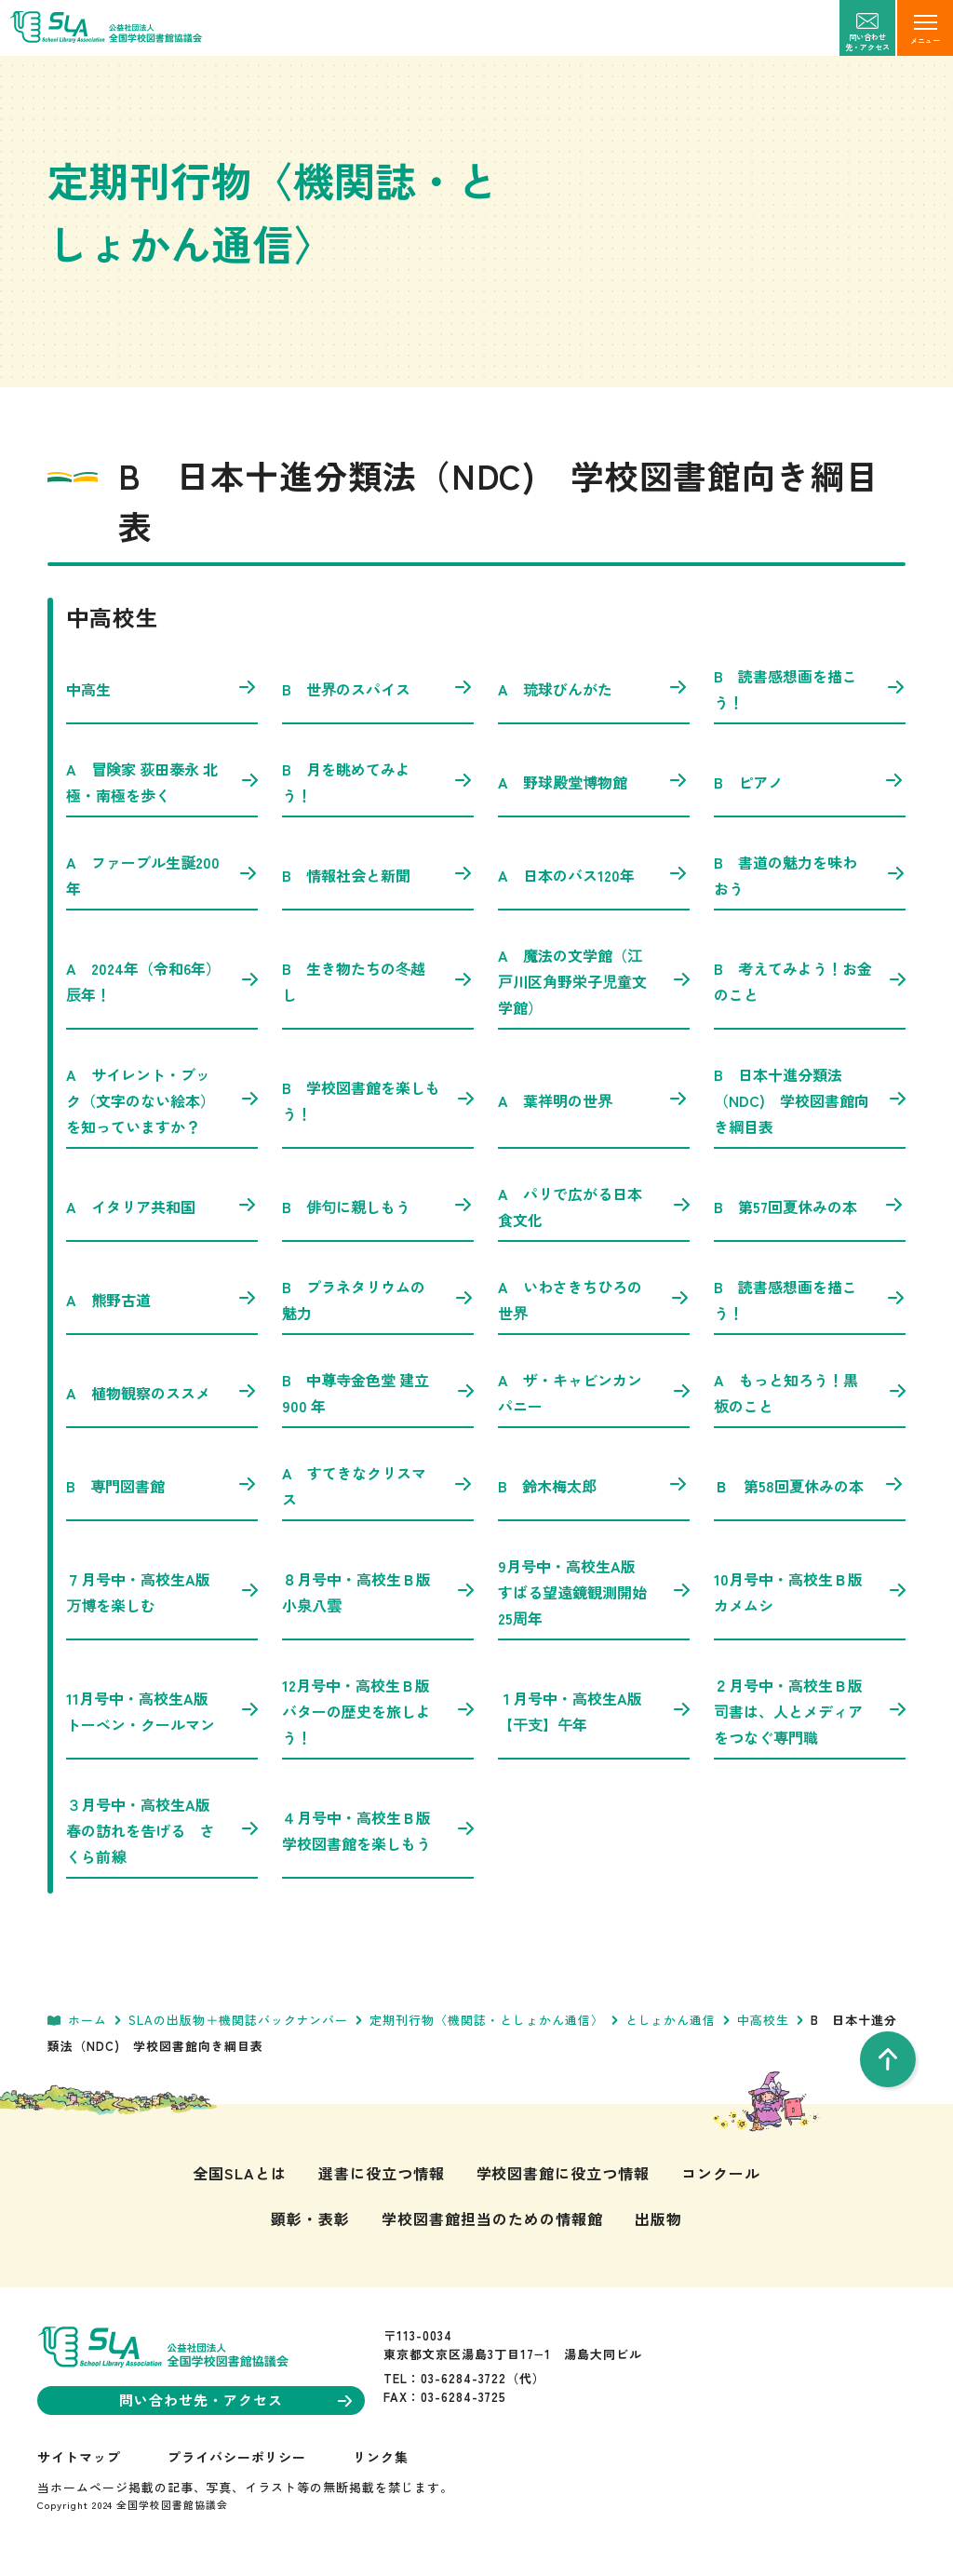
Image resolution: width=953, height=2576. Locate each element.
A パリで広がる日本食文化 (594, 1206)
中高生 (162, 689)
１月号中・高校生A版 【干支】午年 (594, 1711)
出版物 (658, 2218)
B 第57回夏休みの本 (810, 1206)
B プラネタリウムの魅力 (378, 1299)
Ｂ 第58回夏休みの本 (810, 1486)
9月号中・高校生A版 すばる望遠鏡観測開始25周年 (594, 1592)
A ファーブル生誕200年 (162, 875)
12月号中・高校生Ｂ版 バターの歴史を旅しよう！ (378, 1711)
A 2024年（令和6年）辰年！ (162, 981)
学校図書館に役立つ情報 (563, 2173)
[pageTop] (888, 2059)
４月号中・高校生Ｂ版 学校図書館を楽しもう (378, 1830)
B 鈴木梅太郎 (594, 1486)
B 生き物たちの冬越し (378, 981)
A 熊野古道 (162, 1299)
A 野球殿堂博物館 (594, 782)
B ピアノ (810, 782)
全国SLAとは (240, 2173)
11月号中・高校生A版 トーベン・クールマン (162, 1711)
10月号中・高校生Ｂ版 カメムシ (810, 1592)
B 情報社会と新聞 (378, 875)
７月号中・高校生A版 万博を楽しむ (162, 1592)
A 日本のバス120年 (594, 875)
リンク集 (381, 2457)
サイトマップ (79, 2457)
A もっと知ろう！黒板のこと (810, 1393)
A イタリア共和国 (162, 1206)
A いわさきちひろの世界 (594, 1299)
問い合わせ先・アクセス (235, 2399)
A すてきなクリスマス (378, 1486)
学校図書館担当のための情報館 (492, 2218)
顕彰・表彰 (310, 2218)
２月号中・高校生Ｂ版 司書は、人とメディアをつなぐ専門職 (810, 1711)
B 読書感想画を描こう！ (810, 689)
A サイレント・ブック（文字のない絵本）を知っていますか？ (162, 1100)
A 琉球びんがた (594, 689)
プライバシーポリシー (237, 2457)
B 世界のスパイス (378, 689)
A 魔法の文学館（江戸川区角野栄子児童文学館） (594, 981)
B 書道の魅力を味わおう (810, 875)
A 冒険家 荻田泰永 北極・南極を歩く (162, 782)
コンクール (720, 2173)
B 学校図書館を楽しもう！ (378, 1100)
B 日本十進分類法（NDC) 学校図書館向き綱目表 (810, 1100)
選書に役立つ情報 (381, 2173)
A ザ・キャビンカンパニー (594, 1393)
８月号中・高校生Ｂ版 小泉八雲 (378, 1592)
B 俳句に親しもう (378, 1206)
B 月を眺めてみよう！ (378, 782)
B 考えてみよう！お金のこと (810, 981)
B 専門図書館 (162, 1486)
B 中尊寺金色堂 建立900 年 (378, 1393)
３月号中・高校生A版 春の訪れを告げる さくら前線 (162, 1830)
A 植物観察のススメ (162, 1393)
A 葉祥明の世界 (594, 1100)
